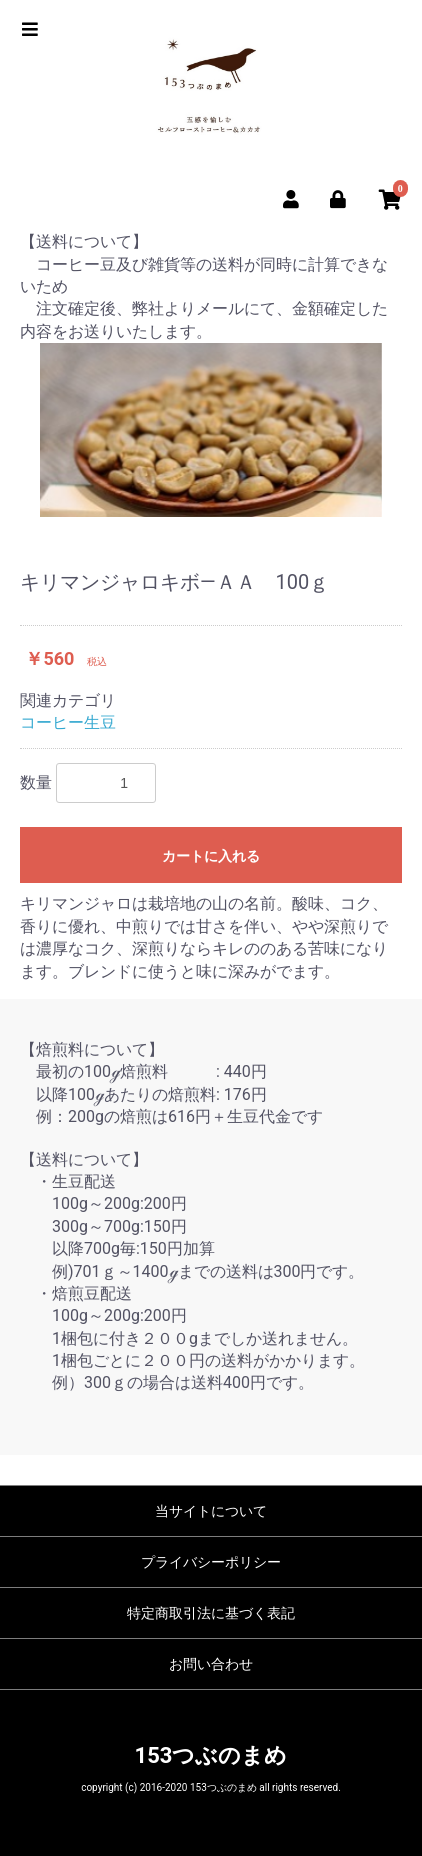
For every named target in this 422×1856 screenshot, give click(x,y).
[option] (211, 430)
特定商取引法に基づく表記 (211, 1613)
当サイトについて (211, 1511)
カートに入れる (211, 856)
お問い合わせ (211, 1664)
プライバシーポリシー (211, 1562)
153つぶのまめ (211, 1755)
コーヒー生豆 (68, 722)
